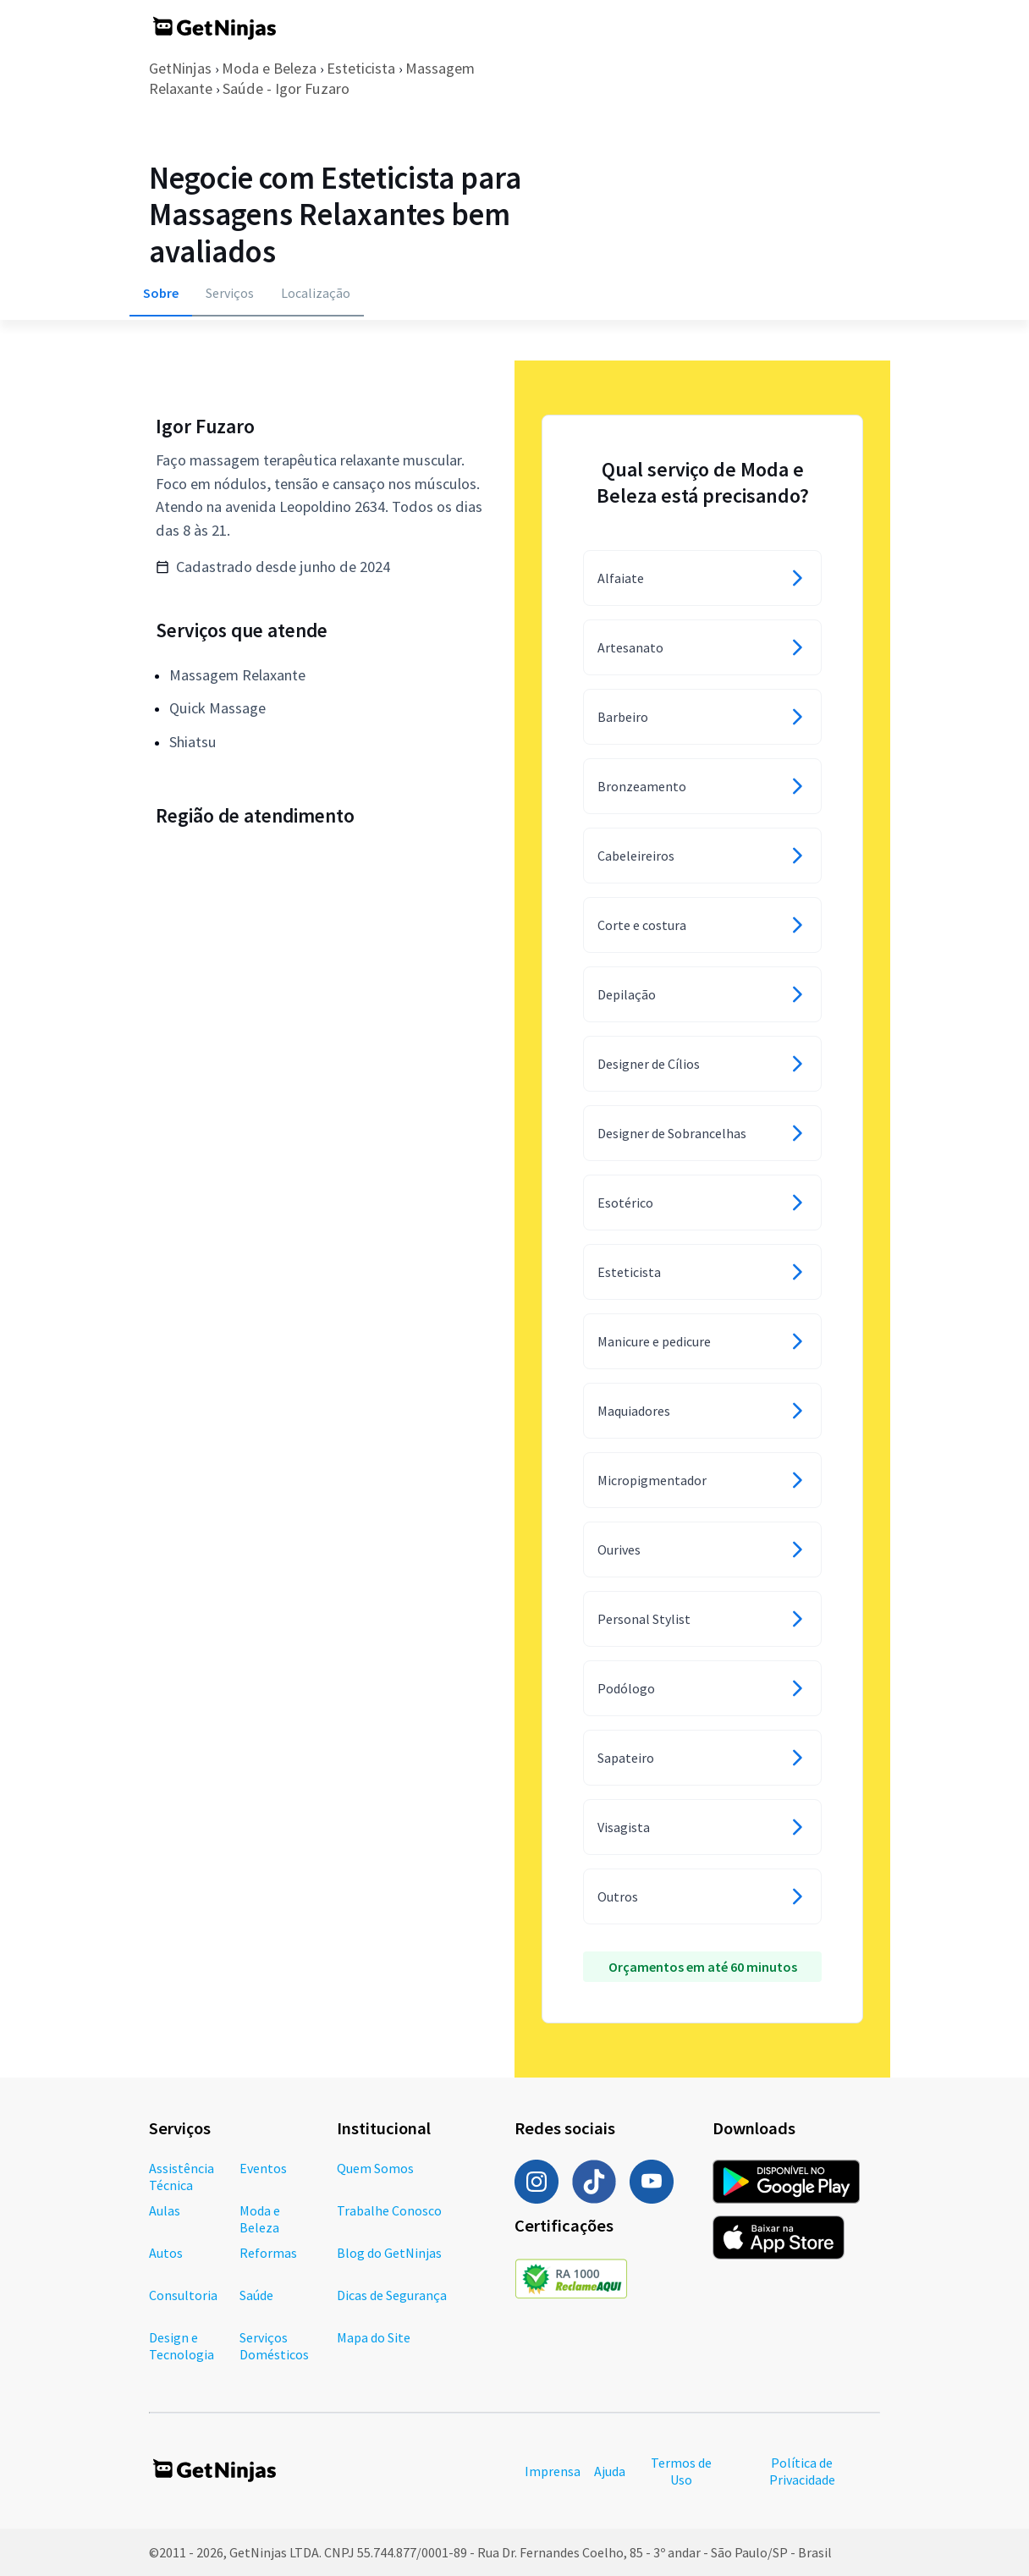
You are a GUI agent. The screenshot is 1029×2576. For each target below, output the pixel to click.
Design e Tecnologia (181, 2346)
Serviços (230, 292)
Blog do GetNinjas (389, 2252)
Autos (166, 2252)
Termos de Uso (681, 2471)
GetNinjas (180, 68)
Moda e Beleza (269, 68)
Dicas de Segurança (392, 2295)
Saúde (256, 2295)
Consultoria (183, 2295)
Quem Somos (375, 2168)
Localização (315, 292)
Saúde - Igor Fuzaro (286, 88)
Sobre (161, 292)
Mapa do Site (373, 2337)
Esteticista (361, 68)
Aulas (164, 2210)
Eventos (263, 2168)
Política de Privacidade (802, 2471)
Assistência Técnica (181, 2176)
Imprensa (553, 2471)
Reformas (268, 2252)
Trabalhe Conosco (389, 2210)
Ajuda (609, 2471)
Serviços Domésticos (274, 2346)
